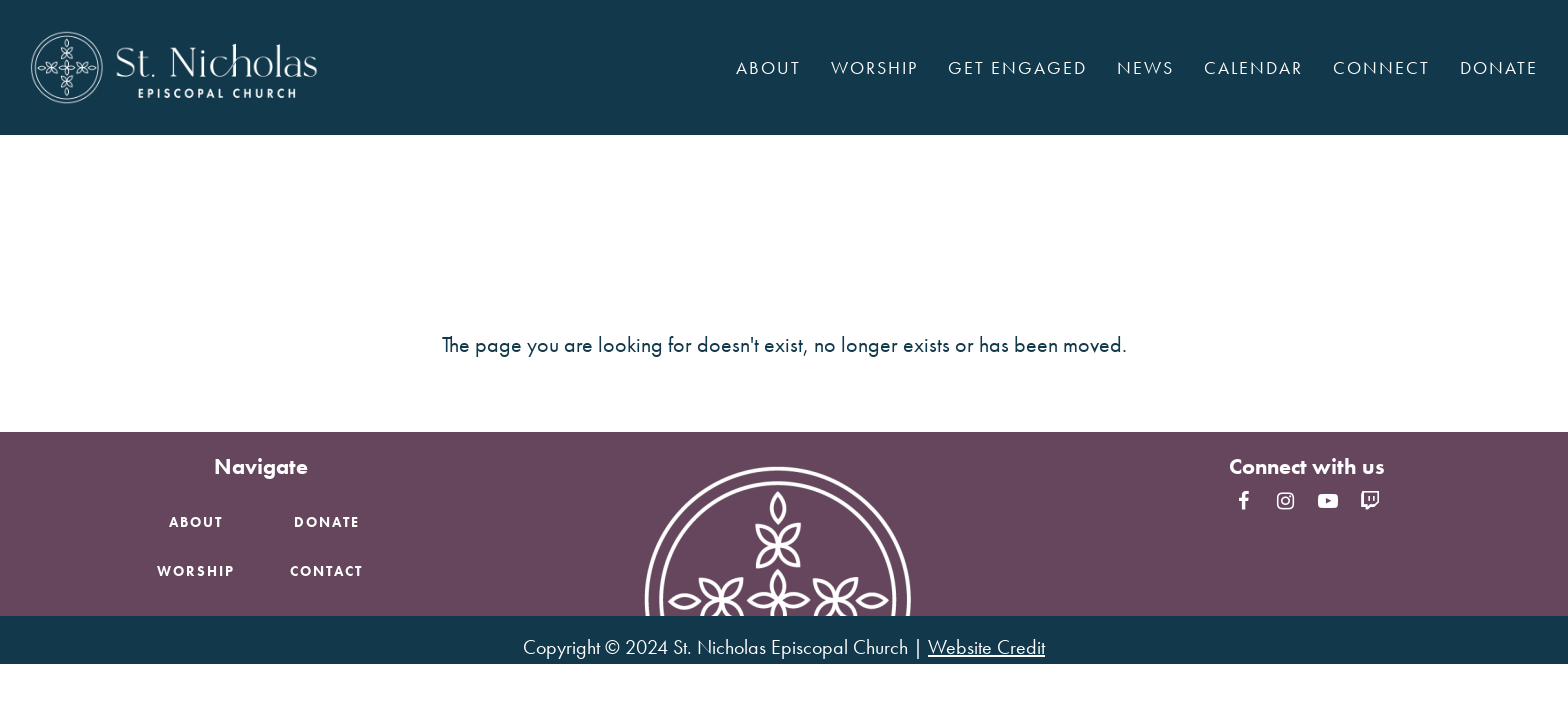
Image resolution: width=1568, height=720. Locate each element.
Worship (196, 571)
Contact (326, 571)
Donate (327, 522)
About (196, 522)
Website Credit (986, 647)
